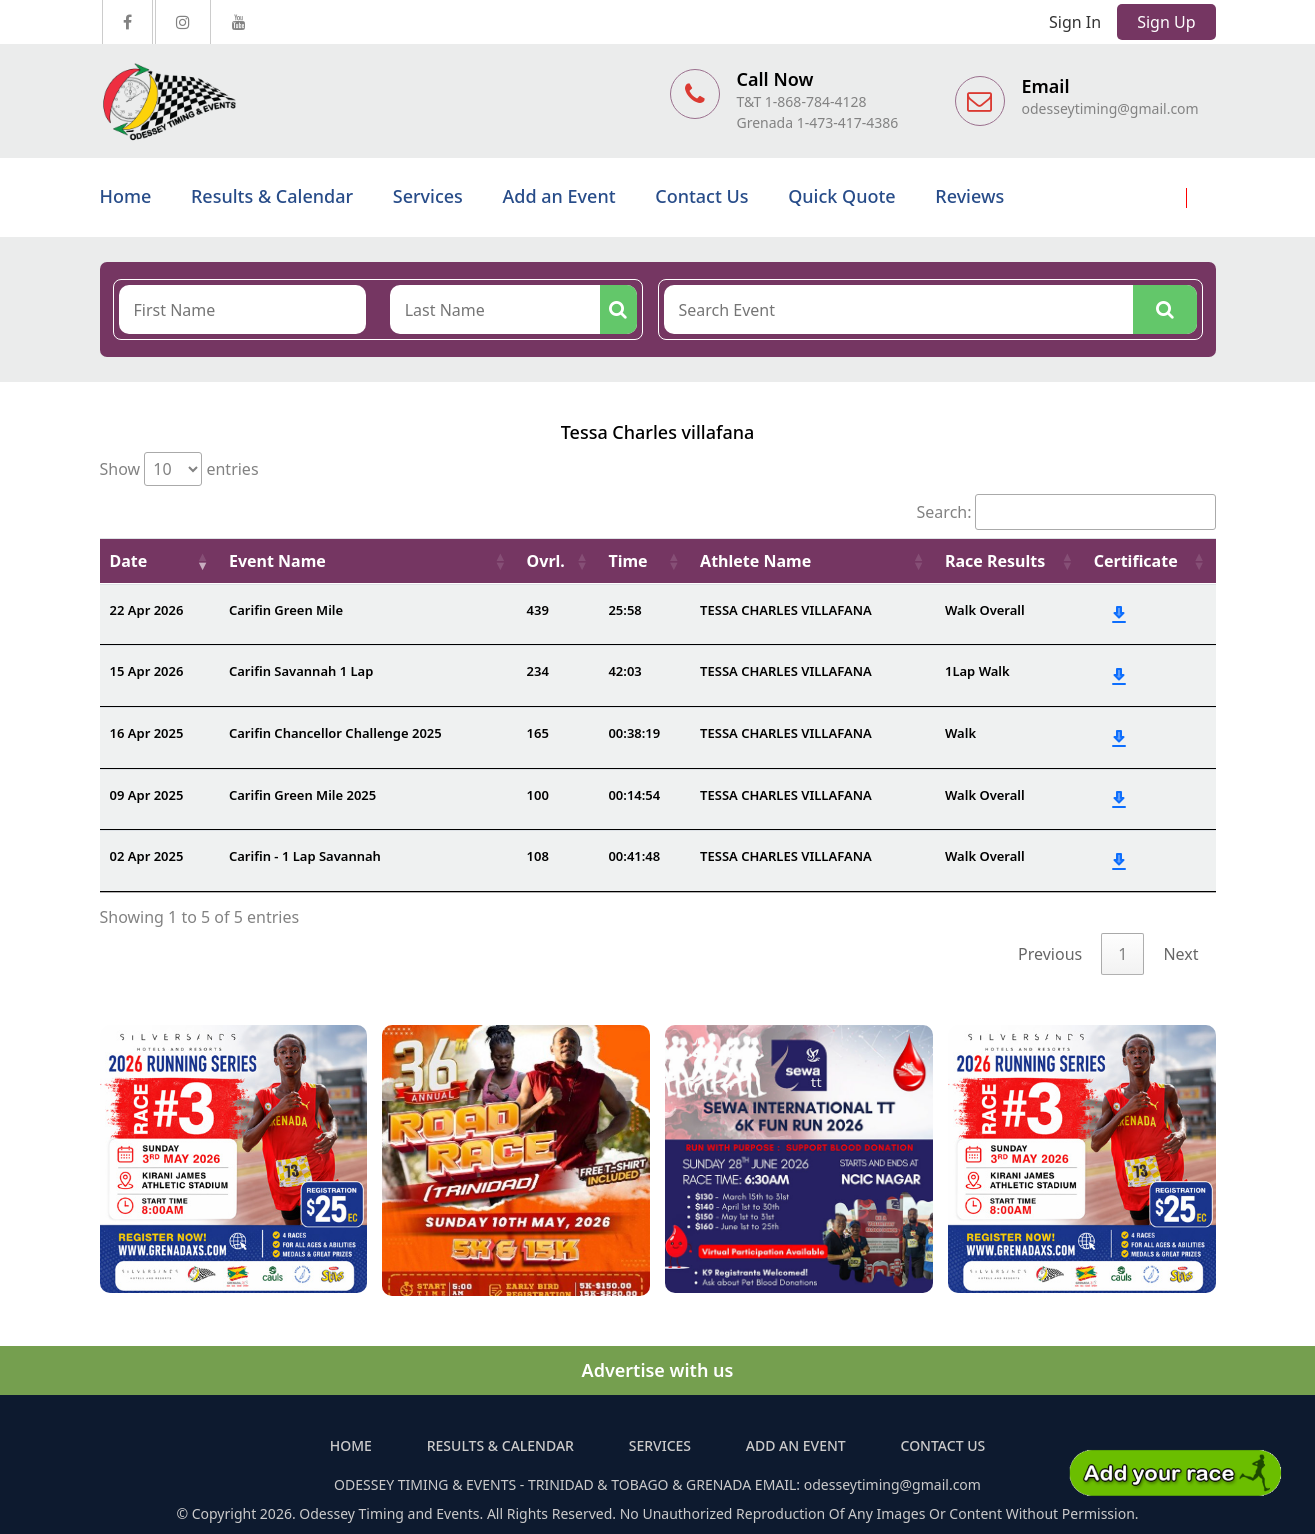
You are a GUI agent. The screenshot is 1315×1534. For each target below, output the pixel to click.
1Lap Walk (977, 671)
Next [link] (1180, 954)
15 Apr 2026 (147, 671)
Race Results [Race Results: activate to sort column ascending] (995, 561)
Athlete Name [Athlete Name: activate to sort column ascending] (755, 561)
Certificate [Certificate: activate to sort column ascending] (1136, 561)
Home (126, 196)
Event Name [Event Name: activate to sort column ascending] (277, 561)
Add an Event (559, 196)
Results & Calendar (272, 196)
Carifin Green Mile (286, 610)
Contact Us (701, 196)
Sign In (1075, 22)
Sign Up (1166, 22)
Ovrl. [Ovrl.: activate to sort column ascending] (546, 561)
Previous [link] (1050, 954)
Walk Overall (985, 610)
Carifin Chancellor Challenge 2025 (335, 733)
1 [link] (1122, 954)
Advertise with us (658, 1370)
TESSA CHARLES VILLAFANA (786, 610)
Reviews (969, 196)
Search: (1066, 512)
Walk (960, 733)
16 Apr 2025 (147, 733)
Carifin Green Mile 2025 (302, 795)
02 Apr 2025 (147, 856)
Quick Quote (841, 196)
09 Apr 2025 (147, 795)
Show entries (179, 469)
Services (428, 196)
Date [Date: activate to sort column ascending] (129, 561)
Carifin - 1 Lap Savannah (305, 856)
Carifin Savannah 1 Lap (301, 671)
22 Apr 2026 (147, 610)
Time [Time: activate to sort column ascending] (627, 561)
